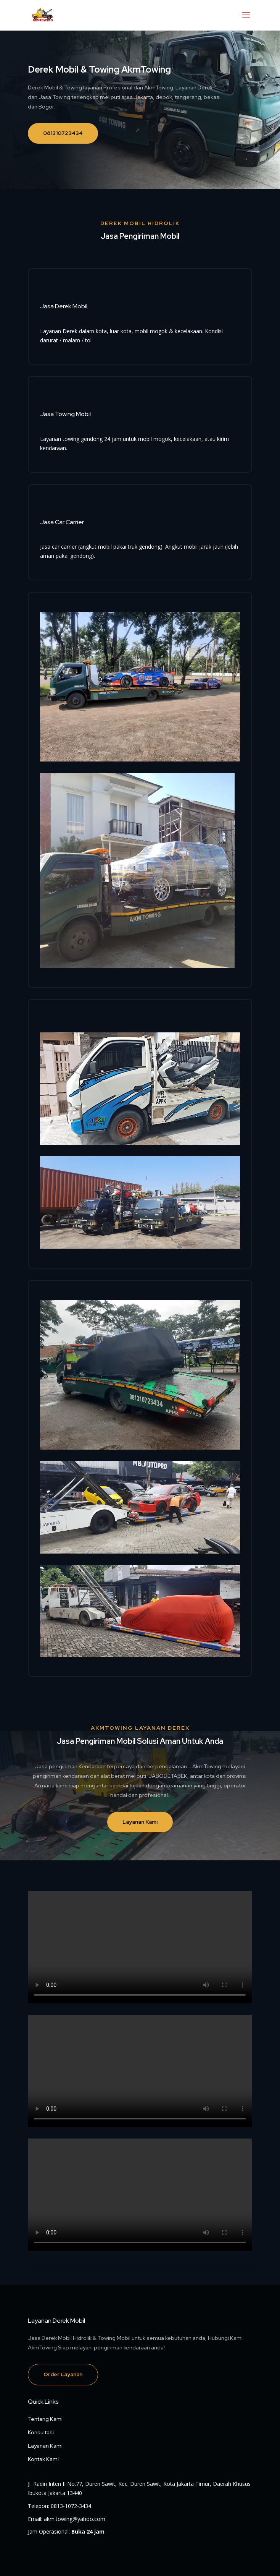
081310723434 (63, 133)
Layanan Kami (140, 1821)
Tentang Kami (45, 2419)
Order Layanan (62, 2374)
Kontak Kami (43, 2459)
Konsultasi (41, 2432)
